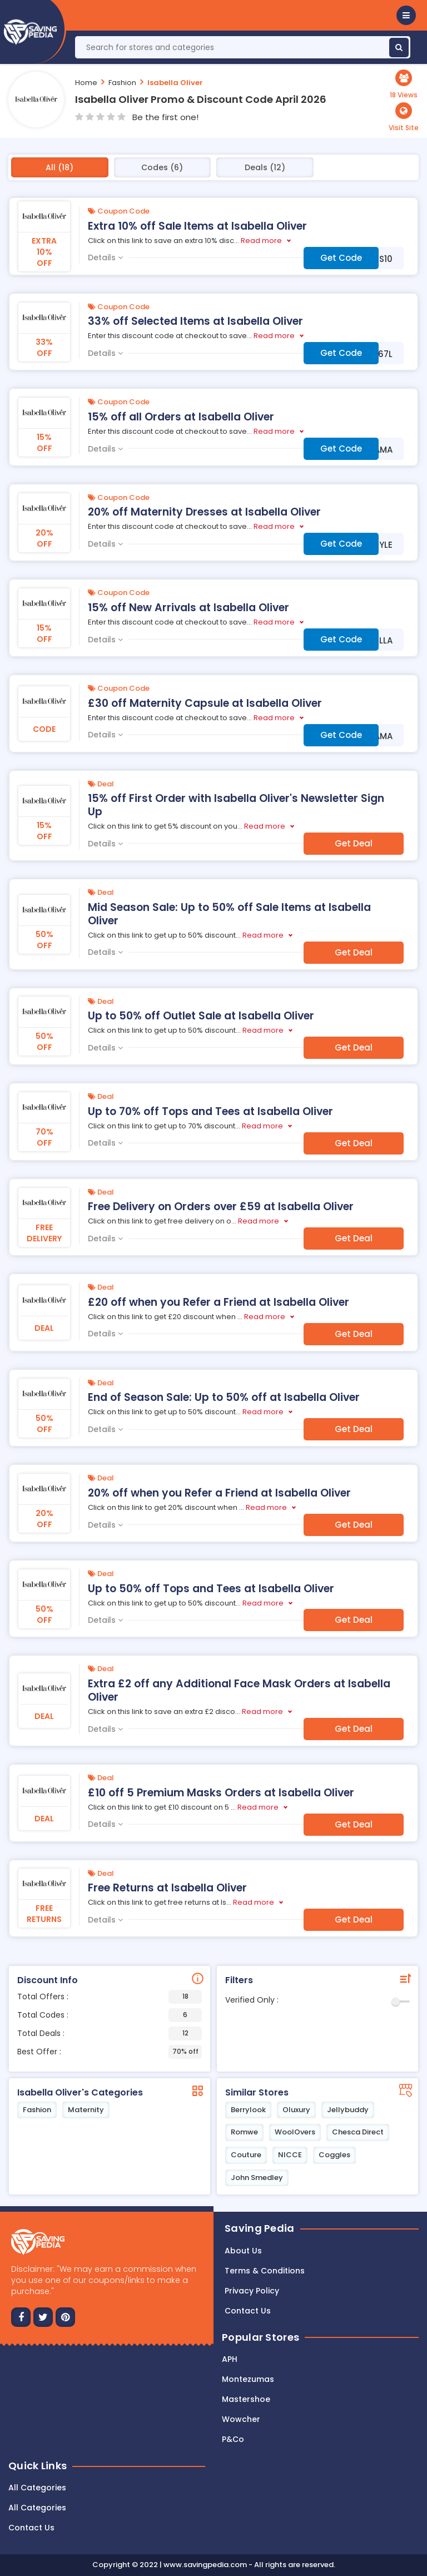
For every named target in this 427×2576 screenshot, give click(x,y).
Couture (246, 2154)
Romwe (244, 2132)
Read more (261, 240)
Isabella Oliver (175, 82)
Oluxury (296, 2109)
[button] (406, 15)
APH (229, 2359)
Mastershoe (246, 2399)
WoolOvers (295, 2132)
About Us (243, 2250)
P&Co (233, 2439)
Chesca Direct (358, 2132)
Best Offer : (109, 2052)
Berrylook (248, 2109)
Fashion (122, 82)
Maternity (86, 2109)
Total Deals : (109, 2033)
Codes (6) (162, 167)
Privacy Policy (252, 2290)
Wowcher (241, 2419)
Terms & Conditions (265, 2270)
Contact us (248, 2310)
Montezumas (248, 2379)
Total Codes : (109, 2015)
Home (86, 82)
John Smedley (257, 2177)
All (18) (59, 167)
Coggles (334, 2154)
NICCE (290, 2154)
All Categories (37, 2487)
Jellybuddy (348, 2109)
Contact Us (31, 2527)
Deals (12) (265, 167)
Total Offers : (109, 1997)
